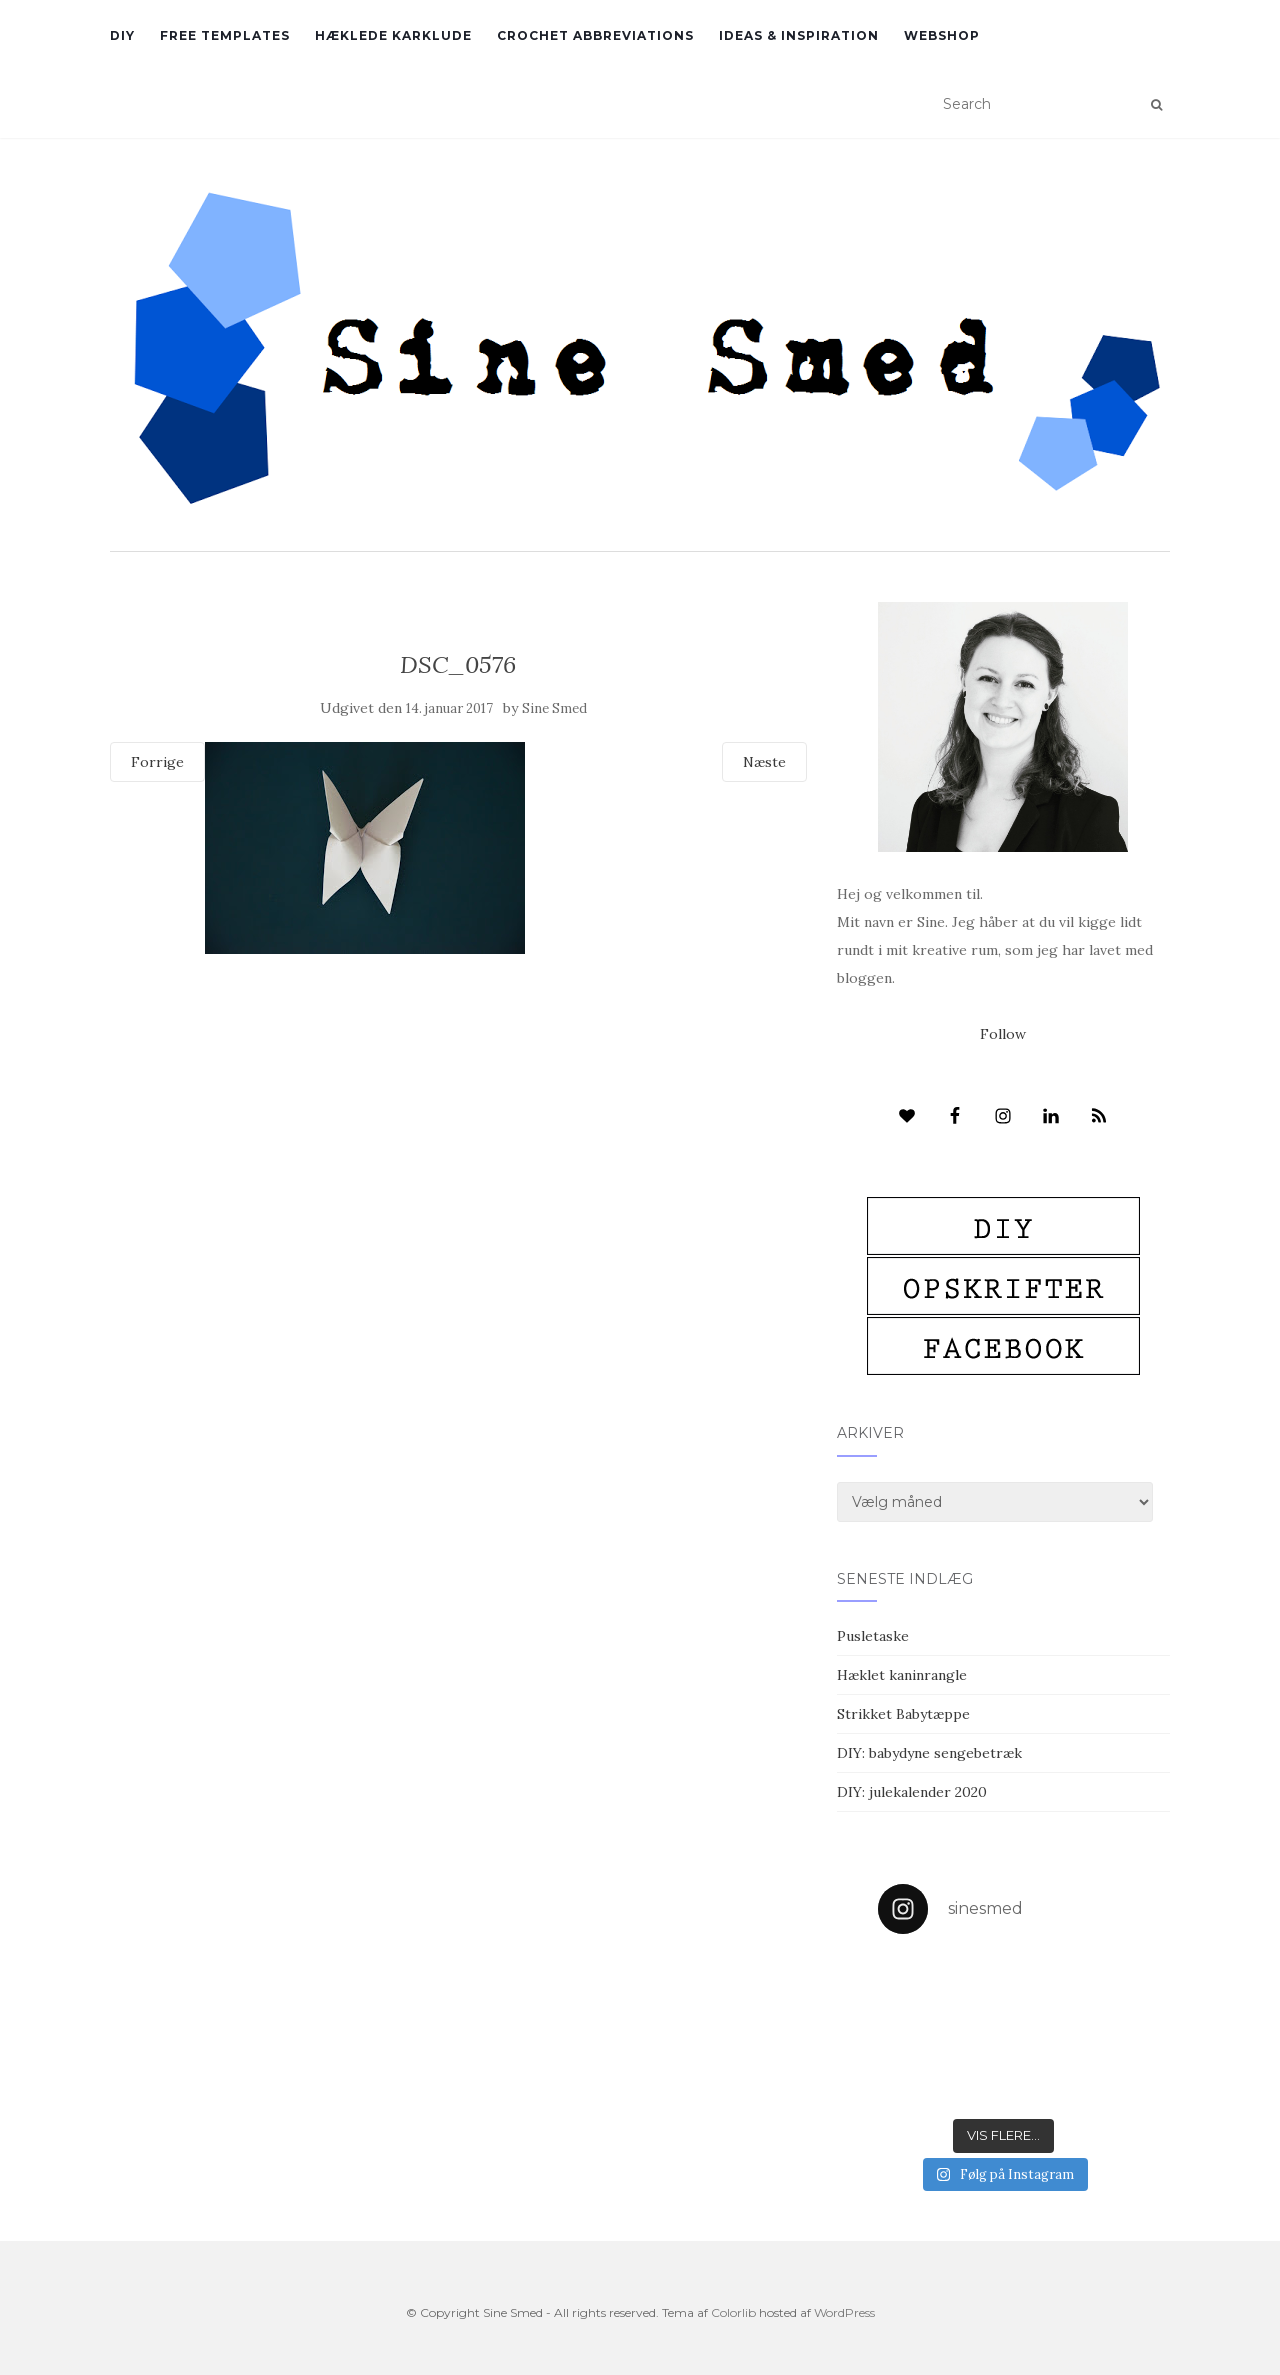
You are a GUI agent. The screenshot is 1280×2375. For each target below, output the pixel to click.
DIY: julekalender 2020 (912, 1792)
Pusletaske (873, 1636)
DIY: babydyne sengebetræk (929, 1753)
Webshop (942, 35)
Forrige (157, 762)
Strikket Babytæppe (903, 1714)
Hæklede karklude (393, 35)
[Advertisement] (458, 1099)
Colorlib (733, 2312)
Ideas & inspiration (799, 35)
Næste (764, 762)
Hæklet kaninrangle (902, 1675)
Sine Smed (554, 708)
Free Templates (225, 35)
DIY (122, 35)
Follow (1003, 1034)
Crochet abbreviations (595, 35)
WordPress (844, 2312)
